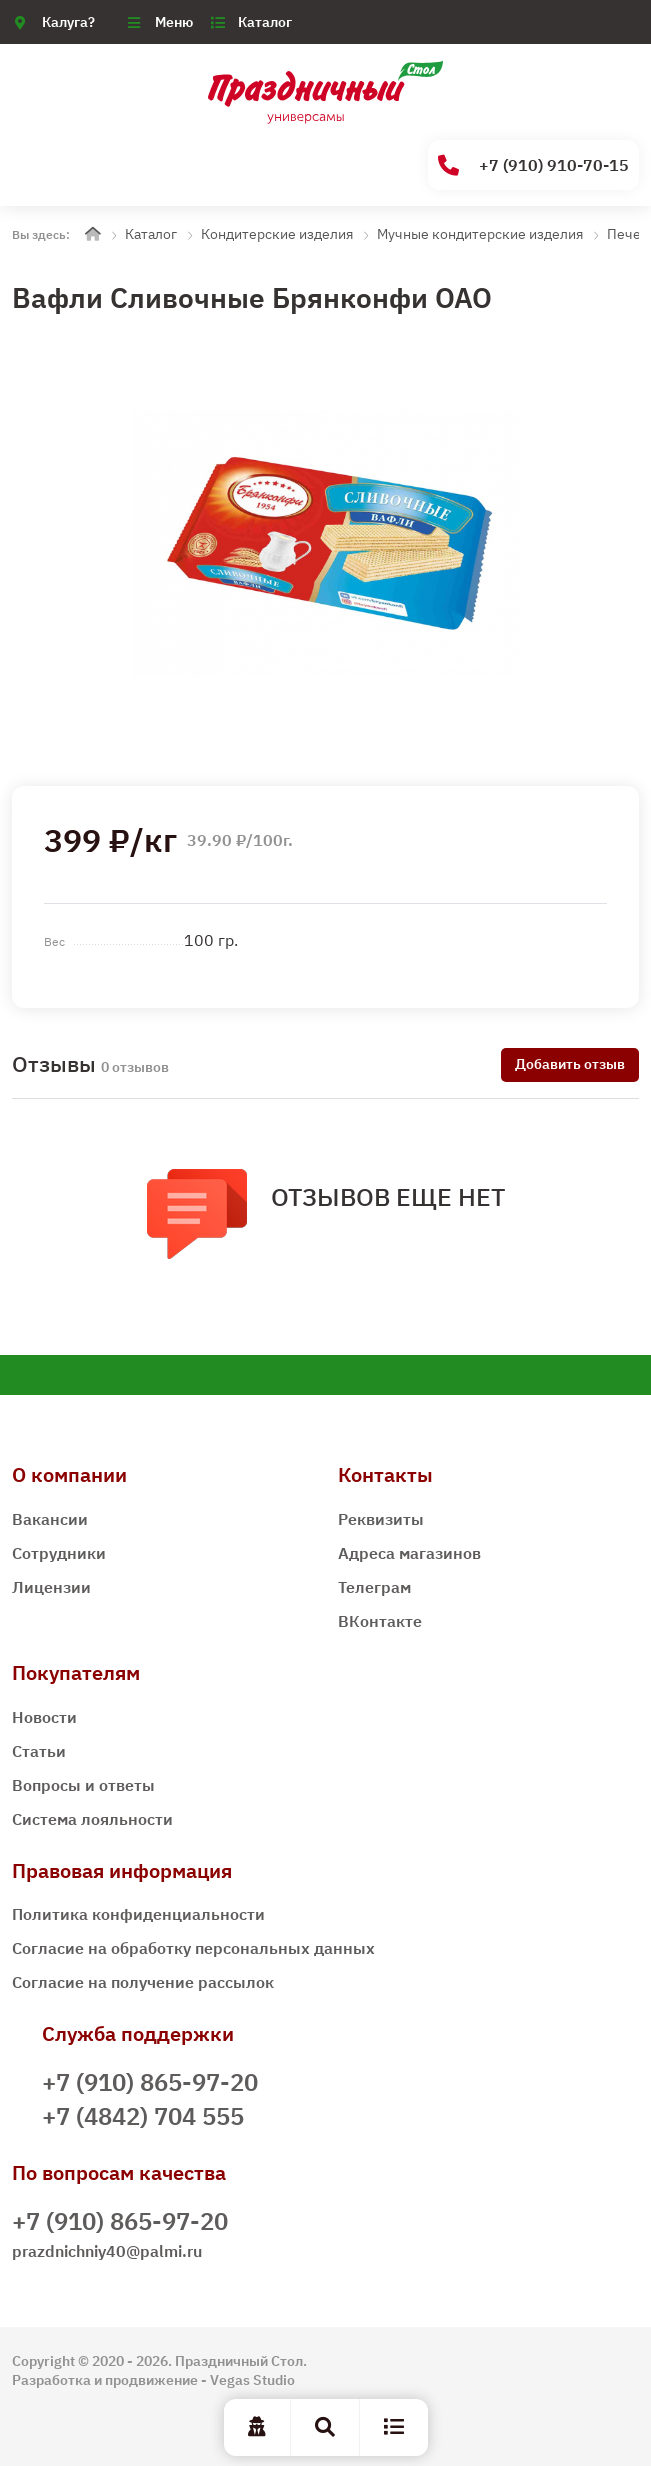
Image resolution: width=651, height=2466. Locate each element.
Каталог (265, 22)
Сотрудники (59, 1553)
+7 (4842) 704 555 (143, 2116)
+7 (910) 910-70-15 (533, 165)
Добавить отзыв (570, 1064)
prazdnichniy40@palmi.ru (107, 2251)
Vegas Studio (252, 2380)
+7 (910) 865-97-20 (150, 2082)
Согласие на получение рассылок (143, 1982)
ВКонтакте (380, 1621)
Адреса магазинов (409, 1553)
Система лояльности (92, 1819)
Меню (174, 22)
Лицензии (51, 1587)
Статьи (39, 1751)
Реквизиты (381, 1519)
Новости (44, 1717)
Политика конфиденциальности (138, 1914)
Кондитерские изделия (277, 234)
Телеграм (374, 1587)
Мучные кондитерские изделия (480, 234)
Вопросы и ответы (83, 1785)
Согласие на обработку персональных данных (193, 1948)
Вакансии (50, 1519)
